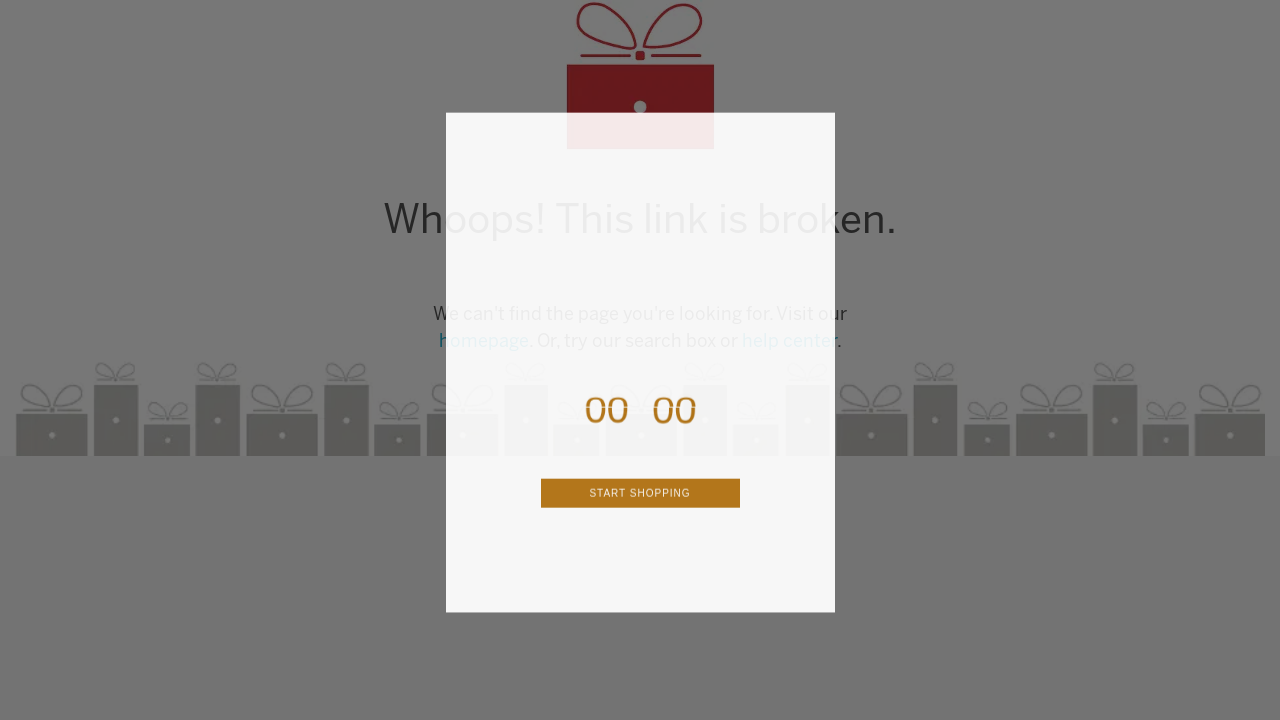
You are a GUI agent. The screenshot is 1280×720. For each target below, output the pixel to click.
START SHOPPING (639, 516)
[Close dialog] (817, 154)
